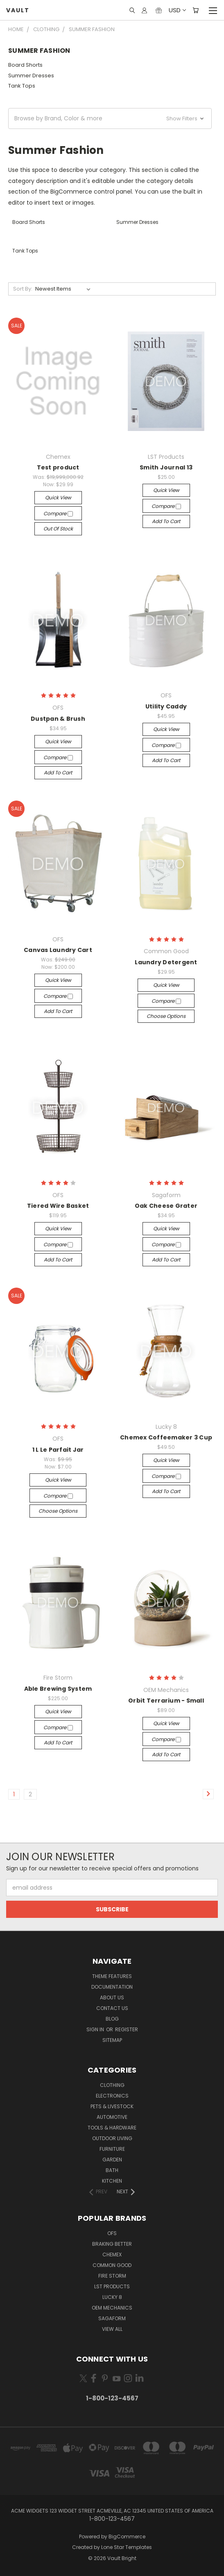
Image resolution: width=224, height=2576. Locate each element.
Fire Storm (112, 2275)
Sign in (95, 2029)
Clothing (112, 2085)
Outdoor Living (112, 2138)
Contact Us (112, 2008)
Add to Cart (166, 521)
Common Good (112, 2265)
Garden (112, 2159)
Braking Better (112, 2243)
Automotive (112, 2117)
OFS (112, 2233)
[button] (110, 118)
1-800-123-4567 (112, 2398)
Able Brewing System (58, 1689)
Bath (112, 2170)
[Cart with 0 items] (195, 10)
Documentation (112, 1986)
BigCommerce (127, 2536)
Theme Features (112, 1976)
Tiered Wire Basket (58, 1206)
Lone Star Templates (126, 2547)
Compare (58, 513)
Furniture (112, 2148)
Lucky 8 (112, 2297)
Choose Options (166, 1016)
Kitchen (112, 2180)
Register (126, 2029)
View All (112, 2329)
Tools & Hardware (112, 2127)
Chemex (112, 2254)
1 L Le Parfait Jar (58, 1450)
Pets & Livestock (112, 2106)
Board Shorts (25, 65)
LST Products (112, 2286)
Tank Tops (21, 86)
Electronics (112, 2095)
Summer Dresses (31, 75)
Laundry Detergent (166, 962)
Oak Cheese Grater (166, 1206)
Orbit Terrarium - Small (166, 1700)
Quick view (58, 497)
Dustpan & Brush (58, 719)
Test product (58, 467)
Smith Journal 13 (166, 467)
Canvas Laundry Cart (58, 950)
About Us (112, 1997)
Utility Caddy (166, 706)
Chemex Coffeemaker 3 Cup (166, 1437)
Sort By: (22, 289)
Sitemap (112, 2040)
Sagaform (112, 2318)
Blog (112, 2018)
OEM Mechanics (112, 2307)
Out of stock (58, 528)
